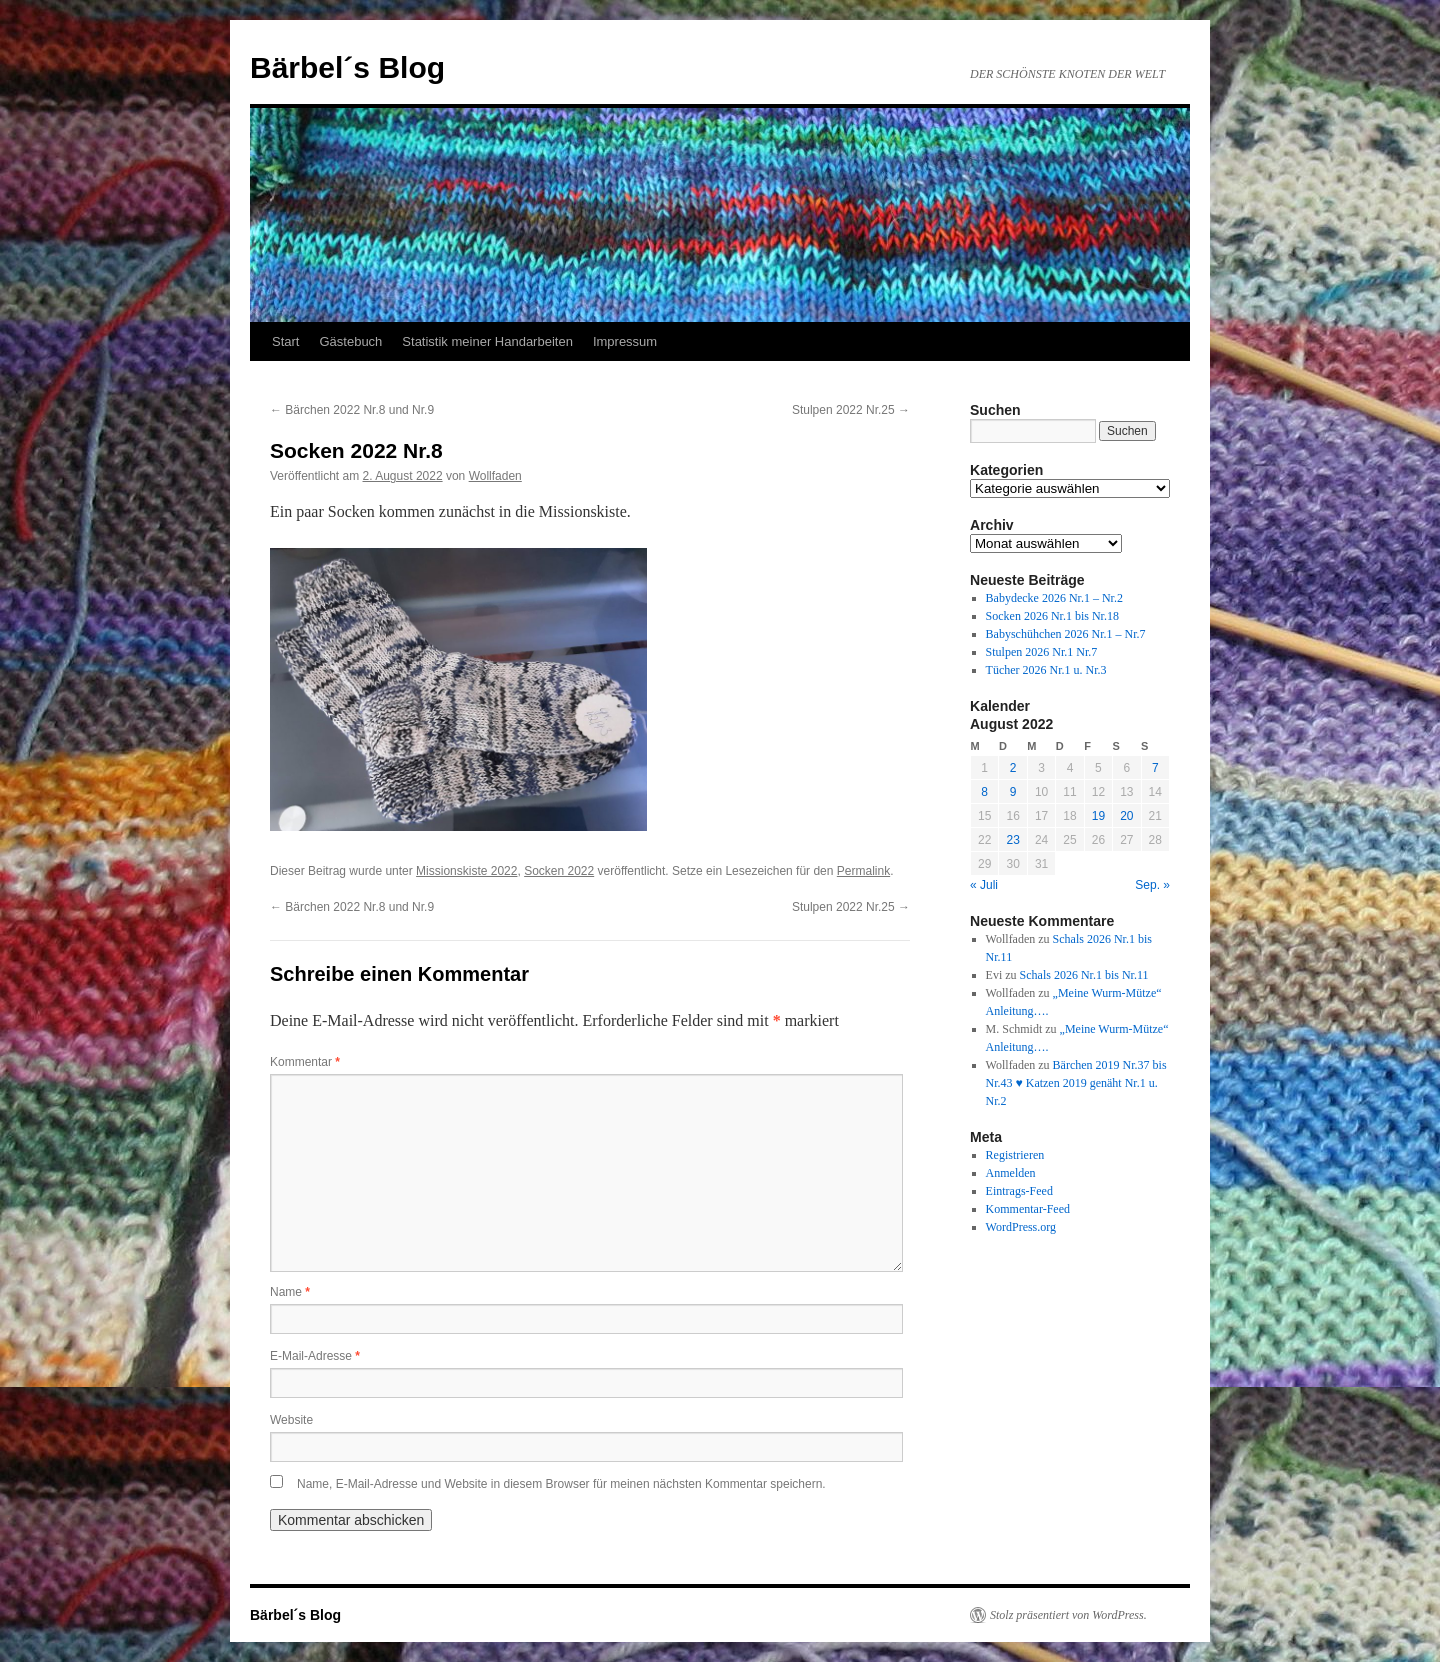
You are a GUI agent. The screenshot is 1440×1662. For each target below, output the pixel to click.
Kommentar (305, 1062)
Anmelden (1011, 1173)
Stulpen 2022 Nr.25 (851, 410)
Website (291, 1420)
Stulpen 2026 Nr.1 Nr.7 (1042, 652)
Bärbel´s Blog (347, 67)
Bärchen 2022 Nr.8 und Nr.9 (352, 410)
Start (285, 341)
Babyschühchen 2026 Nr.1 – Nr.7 (1066, 634)
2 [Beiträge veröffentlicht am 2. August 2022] (1013, 768)
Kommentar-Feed (1028, 1209)
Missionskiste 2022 (466, 871)
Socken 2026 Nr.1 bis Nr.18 (1052, 616)
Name (290, 1292)
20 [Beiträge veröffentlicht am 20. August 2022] (1126, 816)
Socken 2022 (559, 871)
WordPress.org (1021, 1227)
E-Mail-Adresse (315, 1356)
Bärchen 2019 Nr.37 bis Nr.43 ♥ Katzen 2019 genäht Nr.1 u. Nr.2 (1076, 1083)
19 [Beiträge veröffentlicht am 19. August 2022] (1098, 816)
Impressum (625, 341)
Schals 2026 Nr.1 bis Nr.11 (1084, 975)
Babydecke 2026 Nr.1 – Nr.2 (1054, 598)
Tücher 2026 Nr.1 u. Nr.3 (1046, 670)
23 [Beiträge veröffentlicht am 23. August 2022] (1012, 840)
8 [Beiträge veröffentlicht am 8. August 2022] (984, 792)
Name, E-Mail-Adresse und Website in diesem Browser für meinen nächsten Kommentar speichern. (561, 1484)
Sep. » (1152, 885)
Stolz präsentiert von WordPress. (1068, 1615)
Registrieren (1015, 1155)
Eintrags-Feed (1019, 1191)
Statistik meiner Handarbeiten (487, 341)
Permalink (863, 871)
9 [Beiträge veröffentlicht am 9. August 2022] (1013, 792)
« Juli (984, 885)
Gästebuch (350, 341)
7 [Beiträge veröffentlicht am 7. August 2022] (1155, 768)
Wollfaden (495, 476)
